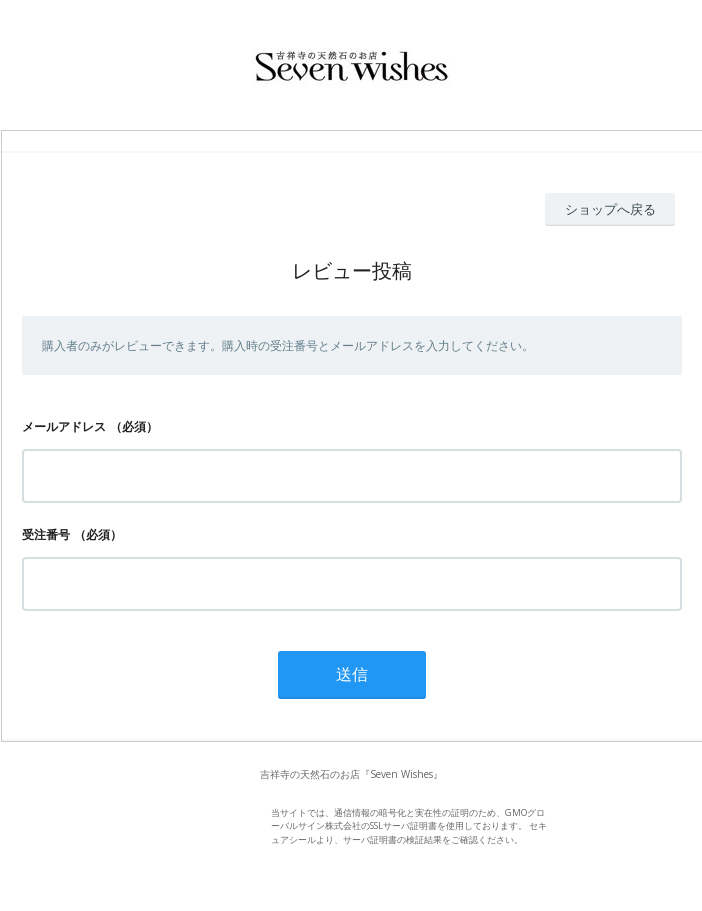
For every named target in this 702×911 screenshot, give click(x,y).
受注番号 (46, 534)
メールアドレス (64, 426)
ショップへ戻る (610, 209)
